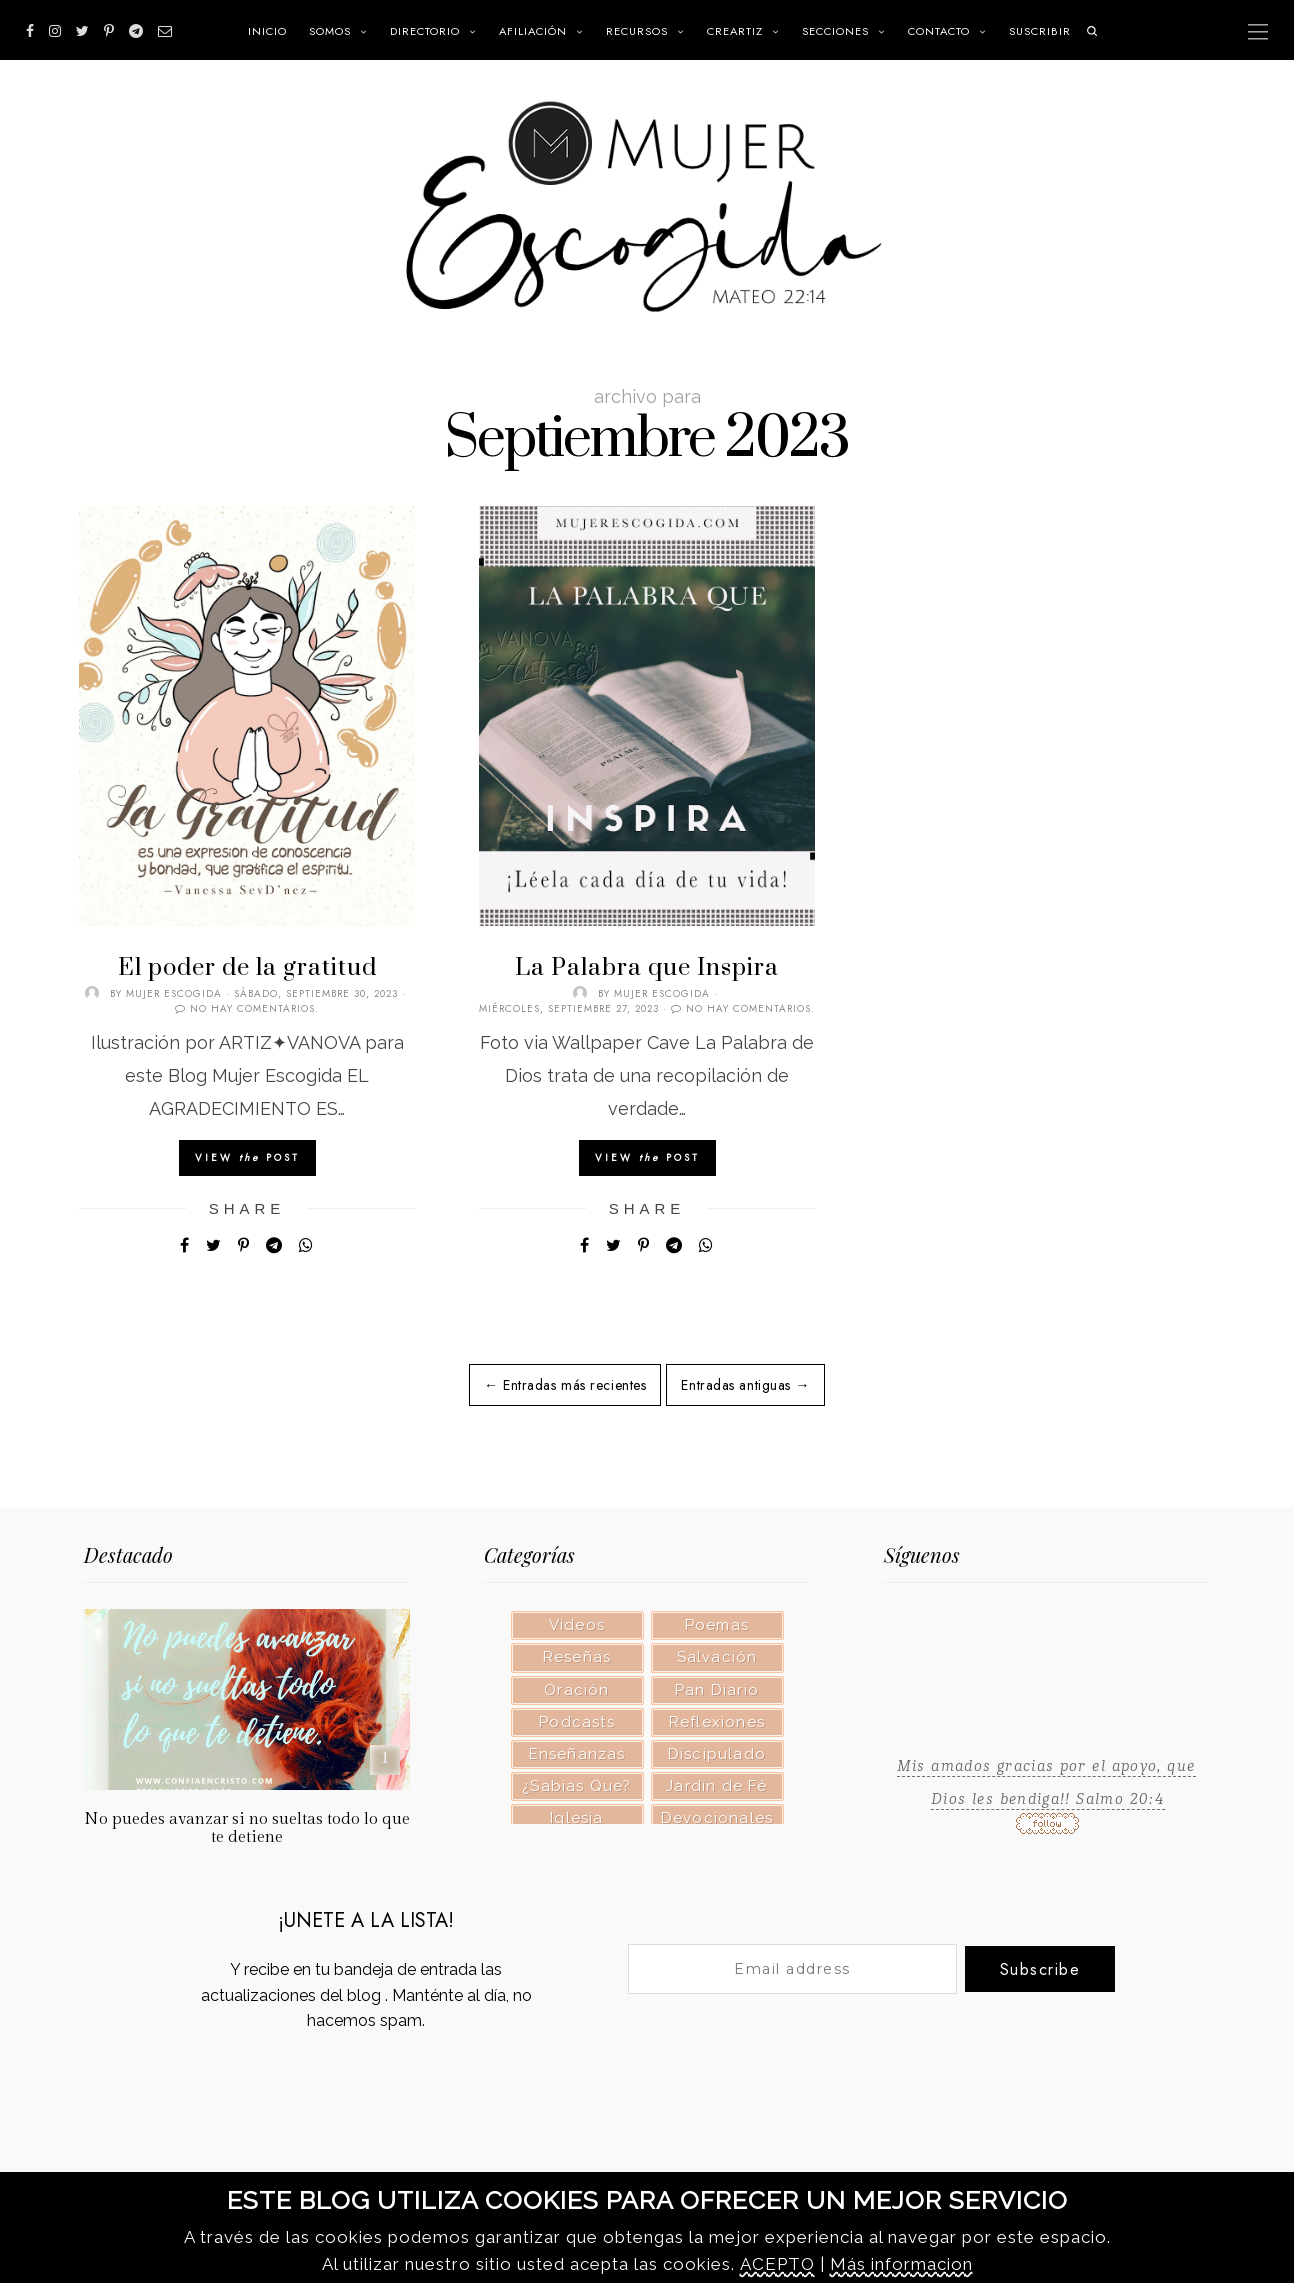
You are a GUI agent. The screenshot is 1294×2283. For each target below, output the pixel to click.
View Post (247, 1157)
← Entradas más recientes (565, 1385)
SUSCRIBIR (1040, 31)
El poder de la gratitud (247, 968)
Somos (330, 31)
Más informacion (901, 2264)
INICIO (267, 31)
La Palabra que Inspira (647, 968)
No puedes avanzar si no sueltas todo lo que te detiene (247, 1828)
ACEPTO (777, 2264)
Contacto (939, 31)
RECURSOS (637, 31)
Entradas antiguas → (745, 1385)
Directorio (425, 31)
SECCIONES (835, 31)
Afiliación (533, 31)
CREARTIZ (735, 31)
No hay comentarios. (254, 1008)
